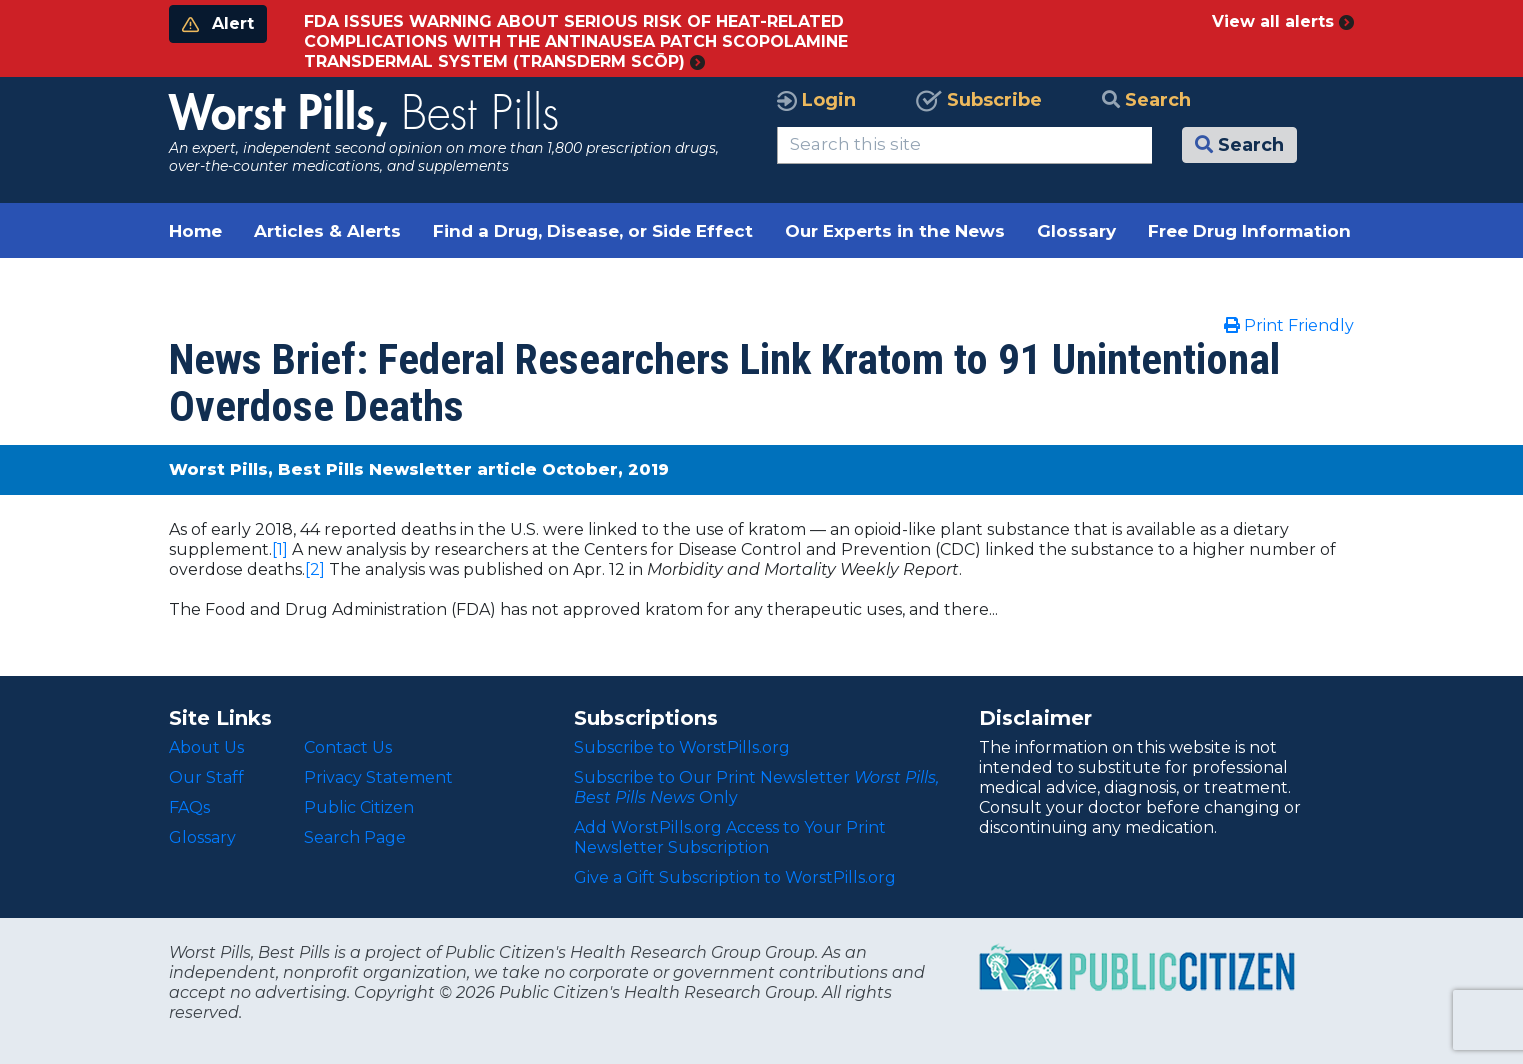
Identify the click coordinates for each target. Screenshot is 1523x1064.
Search (1146, 100)
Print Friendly (1289, 325)
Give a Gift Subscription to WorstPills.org (735, 877)
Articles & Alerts (327, 231)
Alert (218, 23)
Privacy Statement (378, 777)
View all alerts (1283, 21)
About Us (206, 747)
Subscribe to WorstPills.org (682, 747)
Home (195, 231)
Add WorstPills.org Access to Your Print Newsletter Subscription (730, 837)
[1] (280, 549)
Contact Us (348, 747)
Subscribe (979, 100)
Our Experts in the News (895, 231)
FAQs (189, 807)
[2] (315, 569)
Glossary (1076, 231)
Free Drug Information (1249, 231)
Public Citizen (359, 807)
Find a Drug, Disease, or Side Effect (593, 231)
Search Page (355, 837)
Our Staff (206, 777)
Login (816, 100)
